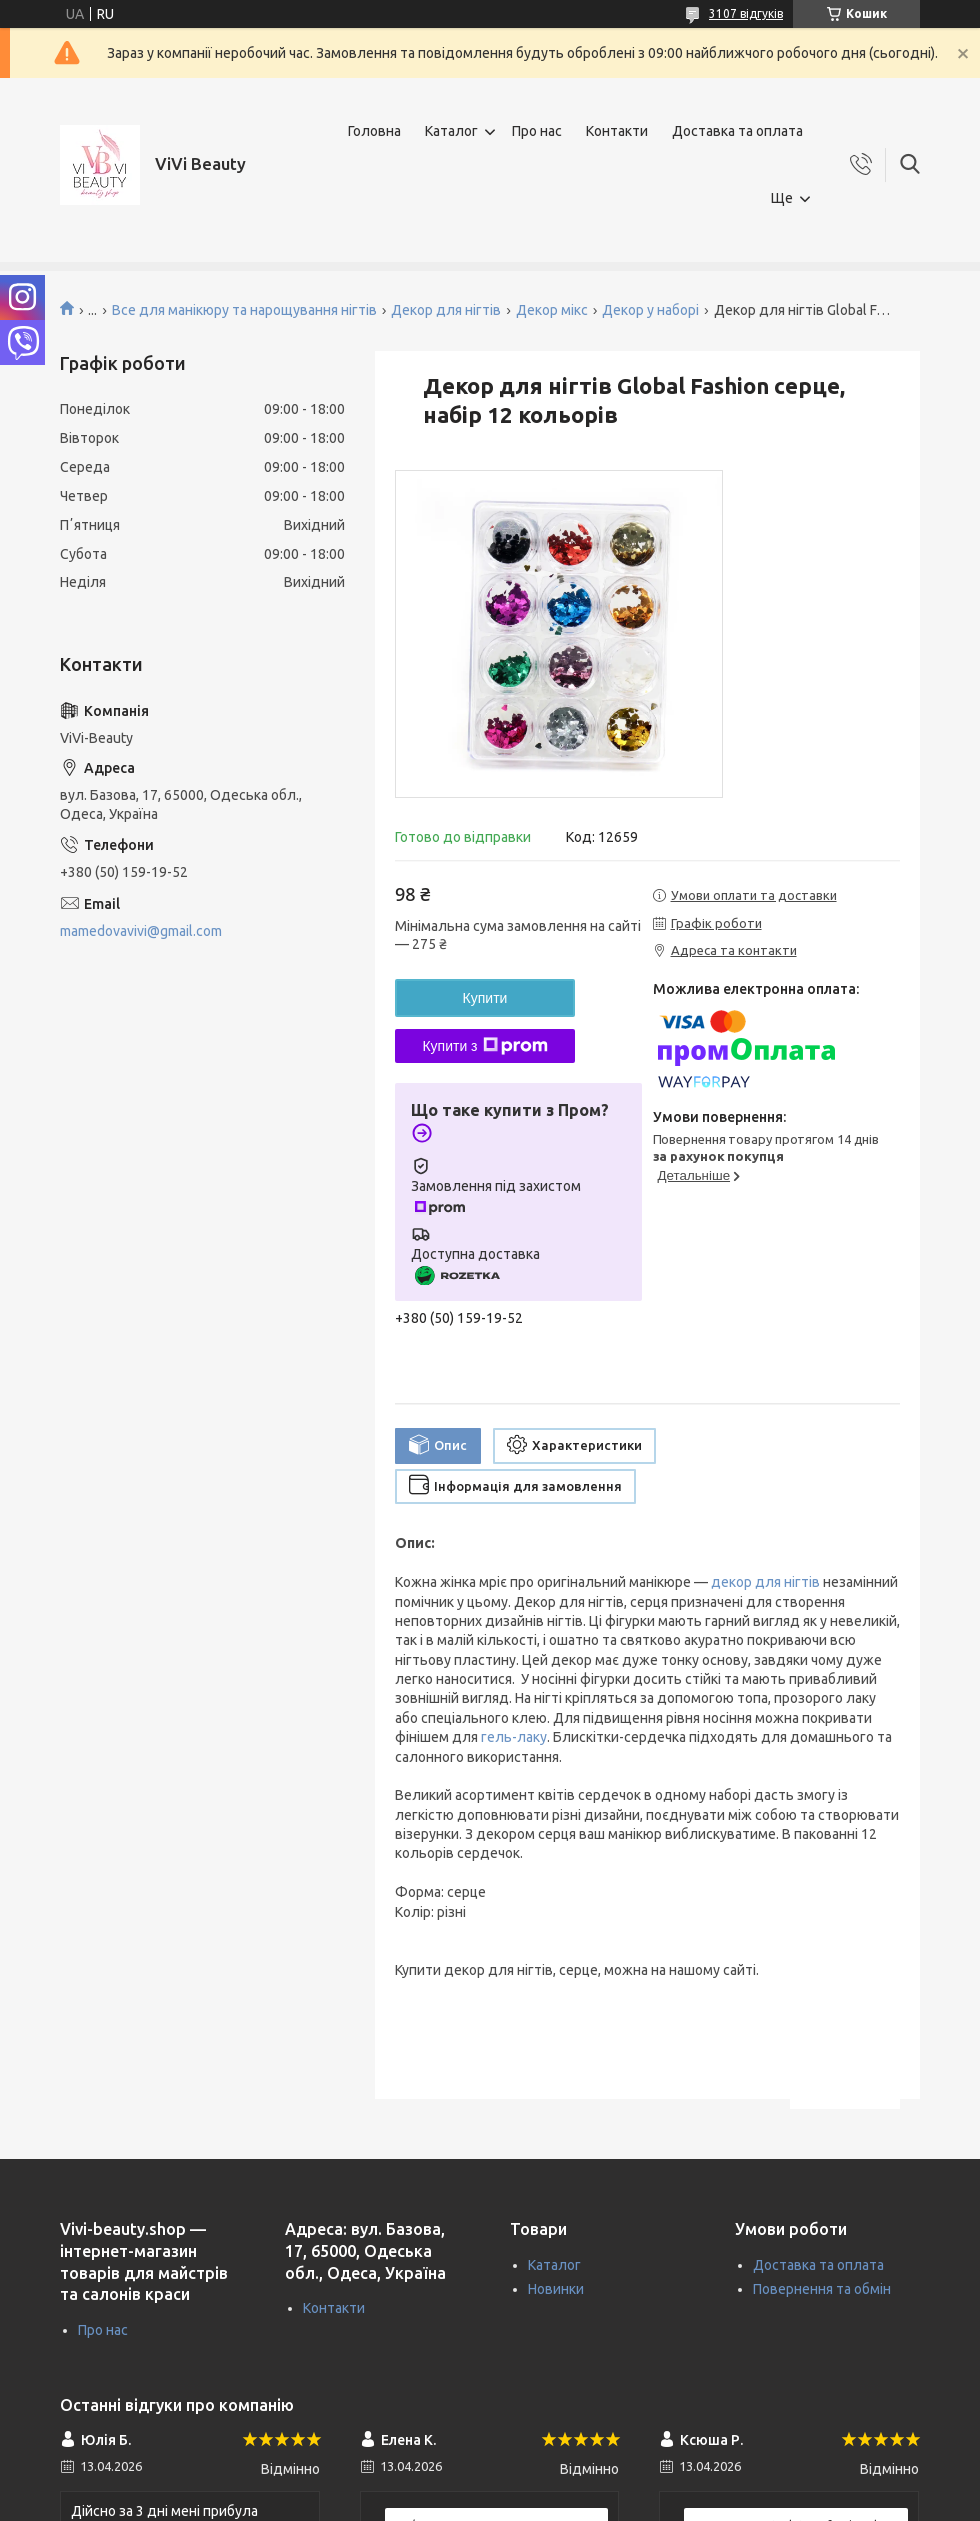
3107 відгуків (746, 13)
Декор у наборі (650, 310)
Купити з (484, 1046)
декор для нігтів (765, 1582)
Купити (485, 998)
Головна (374, 131)
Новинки (556, 2289)
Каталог (451, 131)
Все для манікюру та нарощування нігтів (244, 310)
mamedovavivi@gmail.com (141, 931)
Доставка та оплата (737, 131)
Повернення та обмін (822, 2289)
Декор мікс (552, 310)
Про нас (537, 131)
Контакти (617, 131)
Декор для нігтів (446, 310)
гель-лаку (514, 1737)
